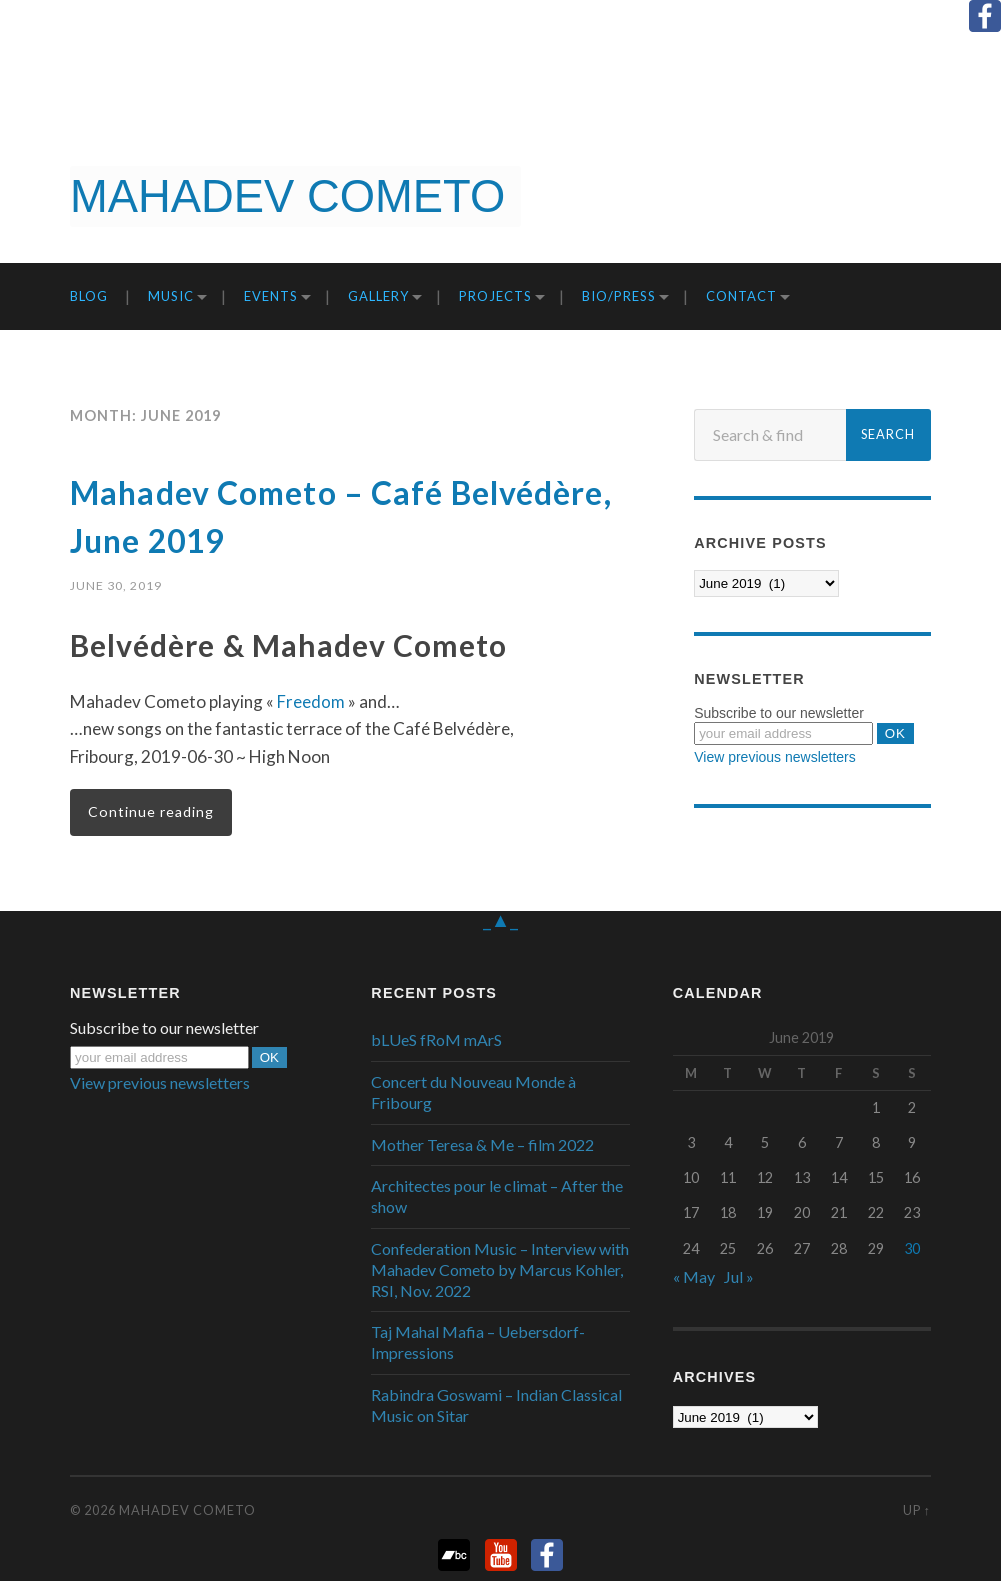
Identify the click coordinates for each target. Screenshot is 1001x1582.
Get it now (897, 197)
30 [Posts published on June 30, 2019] (912, 1248)
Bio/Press (619, 296)
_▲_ (501, 920)
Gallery (378, 296)
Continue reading (152, 812)
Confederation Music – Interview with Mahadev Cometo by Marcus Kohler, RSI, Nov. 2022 (500, 1270)
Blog (89, 296)
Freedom (310, 701)
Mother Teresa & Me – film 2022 (482, 1145)
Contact (741, 296)
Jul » (739, 1277)
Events (271, 296)
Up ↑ (917, 1511)
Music (171, 296)
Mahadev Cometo (187, 1511)
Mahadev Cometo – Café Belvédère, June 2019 (302, 514)
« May (694, 1277)
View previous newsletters (775, 757)
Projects (495, 296)
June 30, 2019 (116, 585)
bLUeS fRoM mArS (436, 1040)
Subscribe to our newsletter (779, 713)
